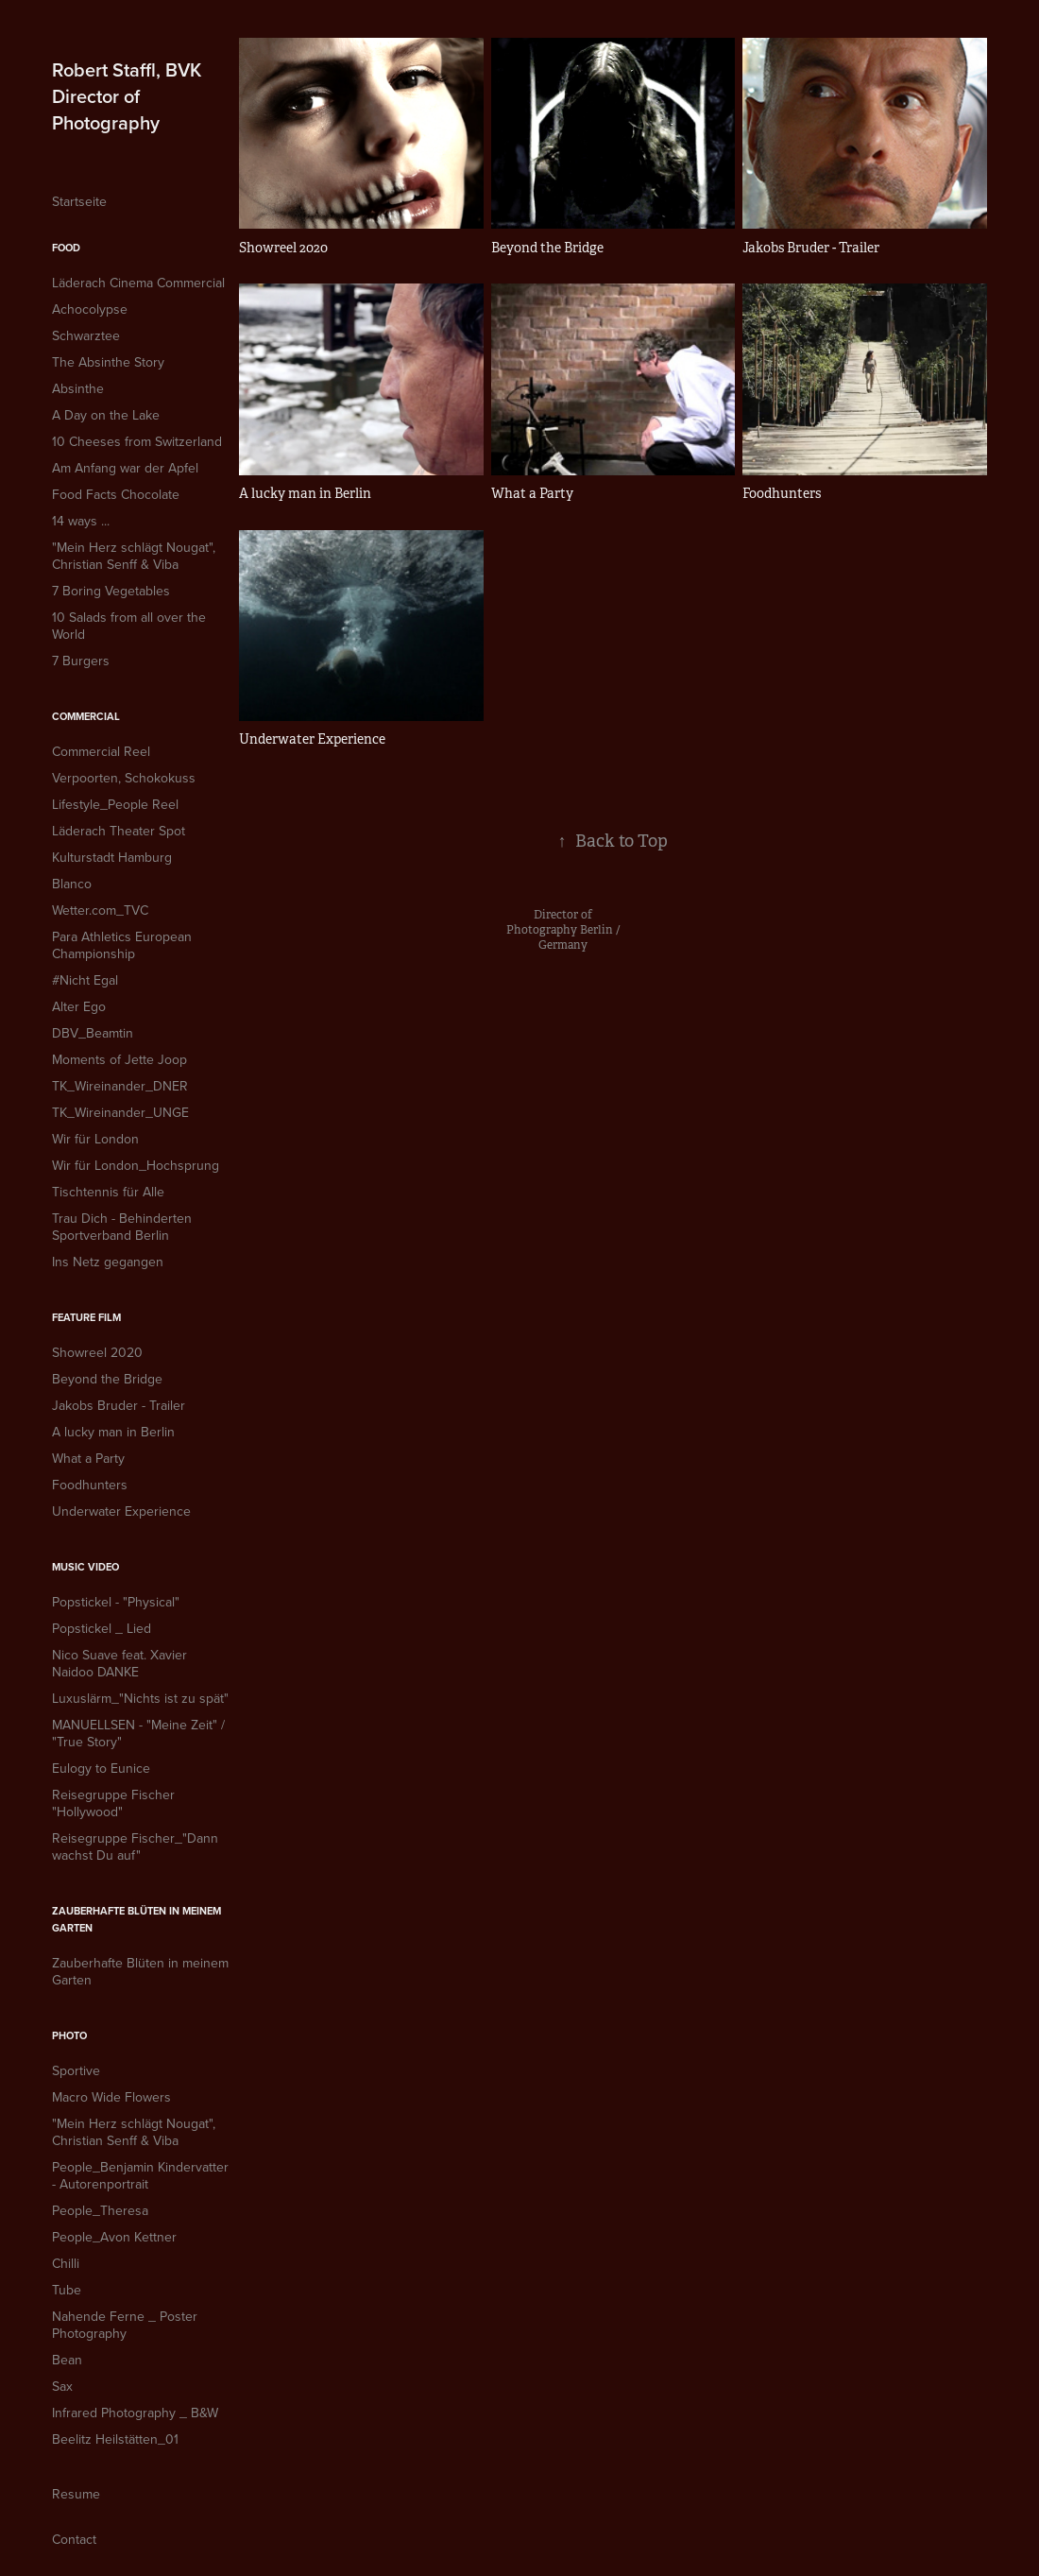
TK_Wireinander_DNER (120, 1085)
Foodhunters (90, 1484)
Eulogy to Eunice (101, 1768)
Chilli (65, 2263)
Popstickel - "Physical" (115, 1601)
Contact (74, 2539)
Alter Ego (79, 1006)
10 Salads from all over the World (129, 626)
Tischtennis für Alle (108, 1191)
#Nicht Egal (85, 979)
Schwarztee (86, 335)
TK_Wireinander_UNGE (120, 1112)
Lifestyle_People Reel (115, 804)
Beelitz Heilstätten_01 (115, 2439)
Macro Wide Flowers (111, 2096)
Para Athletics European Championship (122, 945)
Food (66, 247)
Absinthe (78, 388)
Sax (62, 2386)
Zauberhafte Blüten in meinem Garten (140, 1971)
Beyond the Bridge (107, 1378)
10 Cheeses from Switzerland (137, 441)
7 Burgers (81, 660)
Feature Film (86, 1317)
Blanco (72, 883)
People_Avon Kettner (114, 2236)
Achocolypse (90, 309)
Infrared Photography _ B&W (135, 2412)
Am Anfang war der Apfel (125, 467)
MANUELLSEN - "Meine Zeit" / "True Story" (138, 1733)
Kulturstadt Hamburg (112, 857)
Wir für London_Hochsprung (135, 1165)
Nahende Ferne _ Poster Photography (124, 2325)
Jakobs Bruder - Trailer (118, 1405)
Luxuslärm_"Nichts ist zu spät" (140, 1698)
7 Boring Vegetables (111, 590)
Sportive (76, 2070)
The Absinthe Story (108, 361)
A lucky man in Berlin (113, 1431)
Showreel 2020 (97, 1352)
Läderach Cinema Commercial (138, 282)
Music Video (85, 1566)
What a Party (88, 1458)
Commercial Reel (101, 751)
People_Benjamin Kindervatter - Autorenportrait (140, 2175)
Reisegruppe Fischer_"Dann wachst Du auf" (135, 1846)
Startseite (79, 201)
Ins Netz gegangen (107, 1261)
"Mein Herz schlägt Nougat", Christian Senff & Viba (133, 556)
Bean (67, 2359)
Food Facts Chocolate (115, 494)
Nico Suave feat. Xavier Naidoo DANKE (119, 1663)
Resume (76, 2493)
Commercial (86, 716)
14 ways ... (81, 520)
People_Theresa (100, 2210)
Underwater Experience (121, 1511)
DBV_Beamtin (92, 1032)
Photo (69, 2035)
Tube (66, 2289)
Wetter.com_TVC (100, 910)
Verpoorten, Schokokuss (124, 777)
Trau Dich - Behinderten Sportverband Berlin (122, 1227)
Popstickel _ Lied (101, 1628)
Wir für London (95, 1138)
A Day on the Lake (106, 414)
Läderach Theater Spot (118, 830)
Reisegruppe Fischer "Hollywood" (113, 1803)
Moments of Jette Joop (119, 1059)
